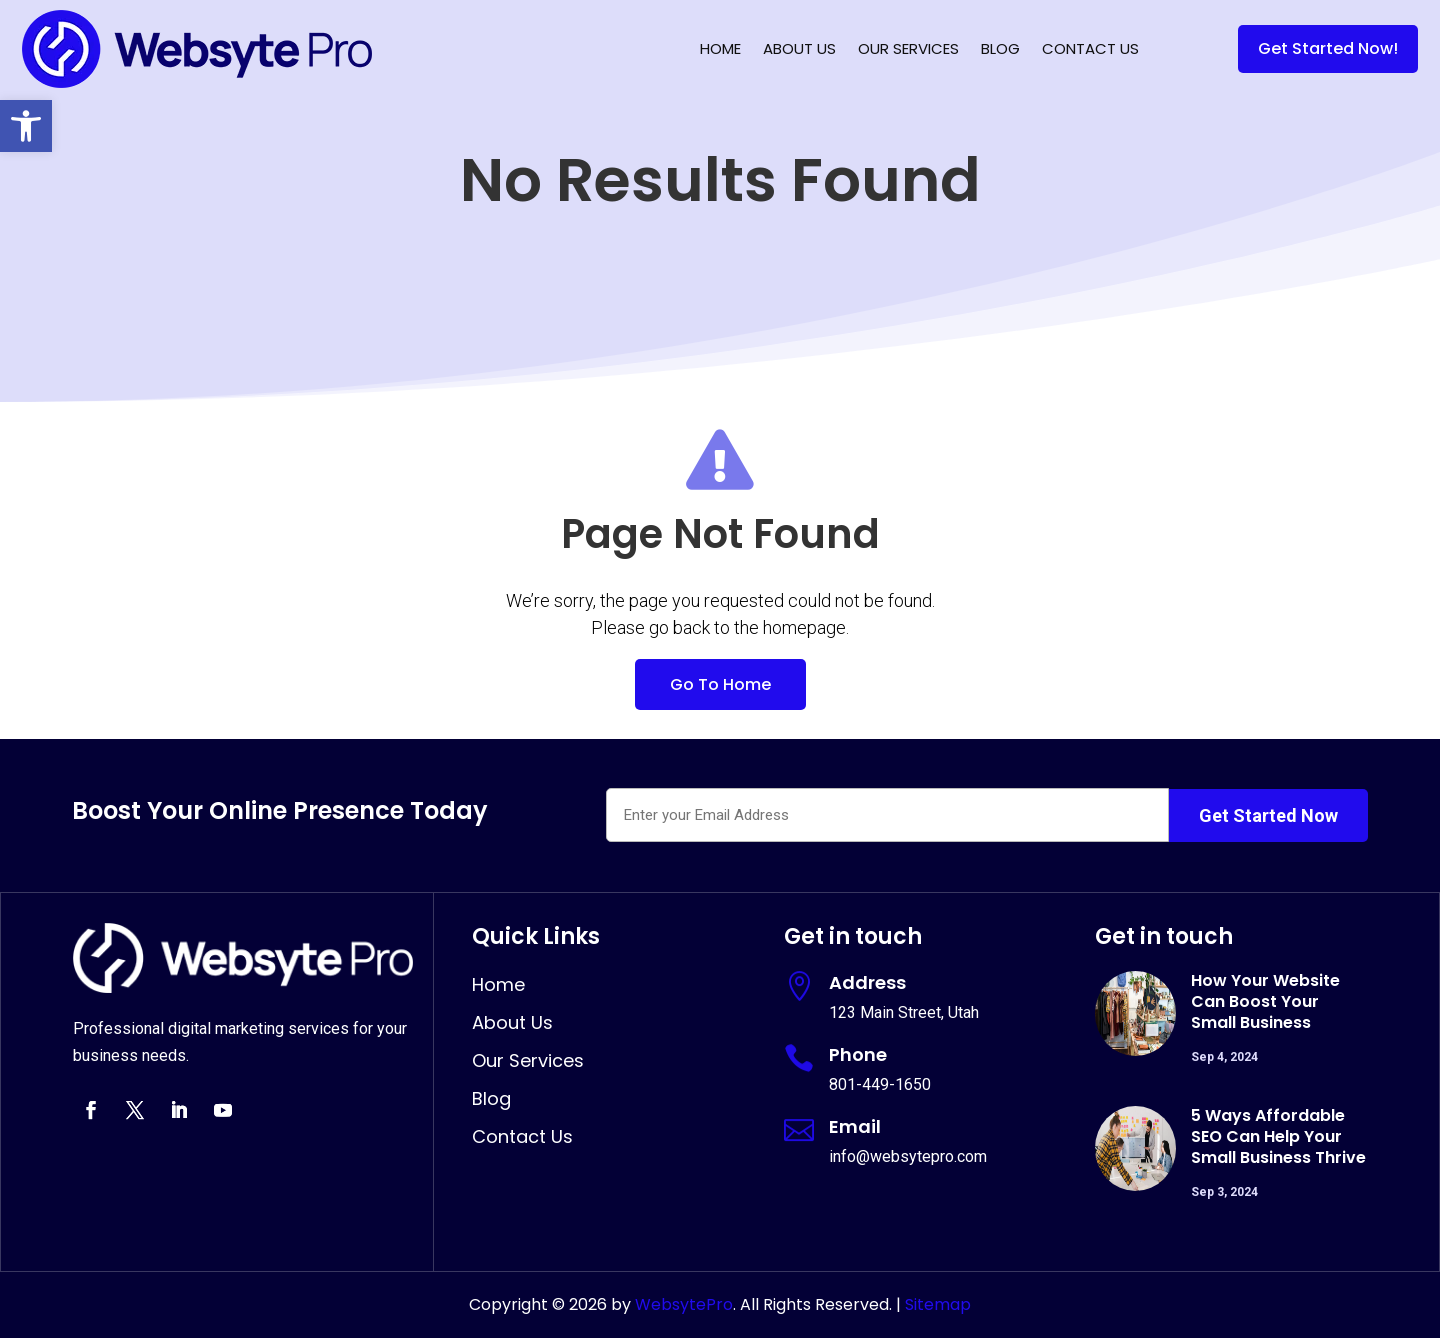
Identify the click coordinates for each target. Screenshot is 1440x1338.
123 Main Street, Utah (904, 1012)
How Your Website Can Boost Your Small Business (1265, 1001)
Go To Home (720, 684)
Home (720, 48)
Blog (1000, 48)
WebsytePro (682, 1304)
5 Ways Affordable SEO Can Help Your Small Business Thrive (1278, 1136)
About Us (799, 48)
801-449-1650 (880, 1084)
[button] (26, 126)
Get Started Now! (1328, 48)
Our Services (908, 48)
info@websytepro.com (908, 1156)
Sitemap (938, 1304)
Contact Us (1090, 48)
